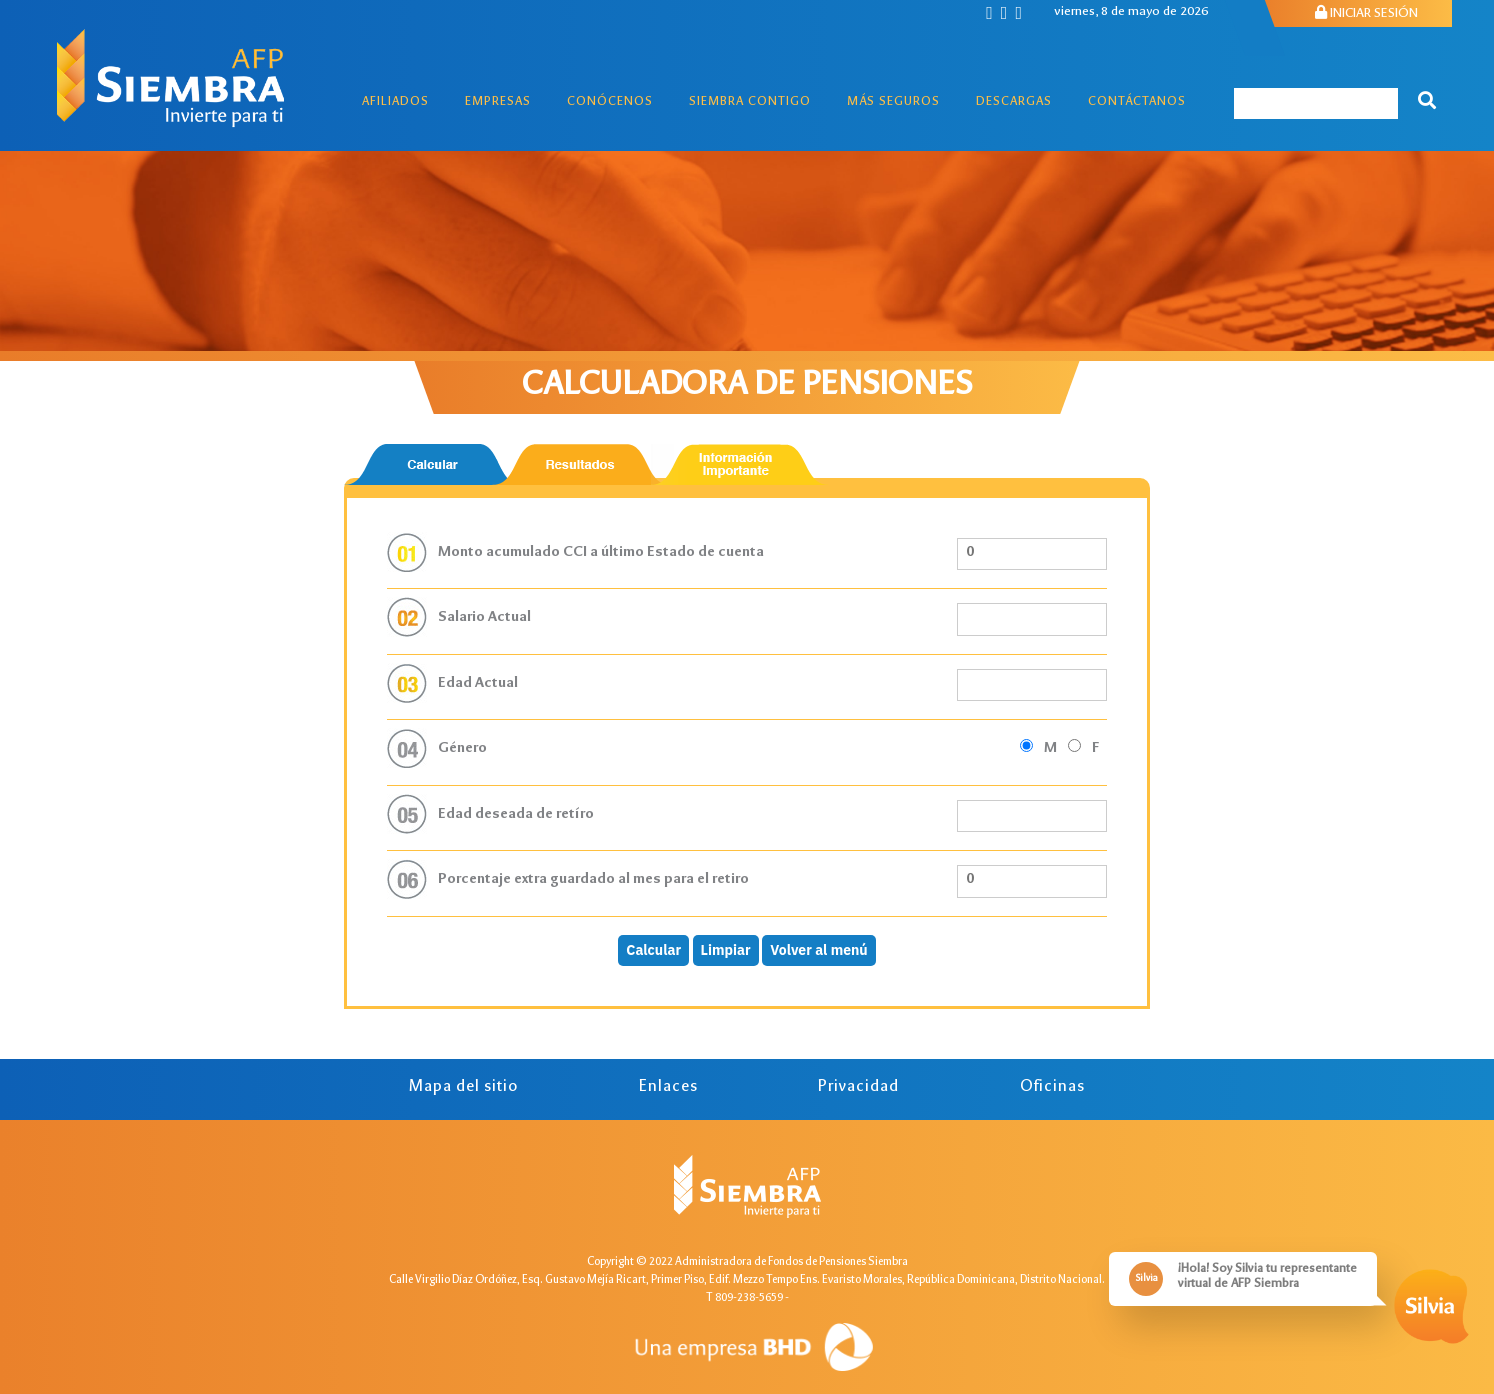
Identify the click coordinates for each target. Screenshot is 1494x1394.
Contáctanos (1137, 102)
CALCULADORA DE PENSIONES (747, 386)
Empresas (498, 102)
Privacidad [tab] (858, 1087)
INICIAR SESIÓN (1366, 14)
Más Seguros (893, 102)
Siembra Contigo (750, 102)
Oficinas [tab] (1052, 1087)
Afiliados (395, 102)
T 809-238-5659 (744, 1298)
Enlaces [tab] (668, 1087)
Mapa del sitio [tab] (463, 1087)
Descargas (1014, 102)
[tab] (433, 464)
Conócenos (610, 102)
